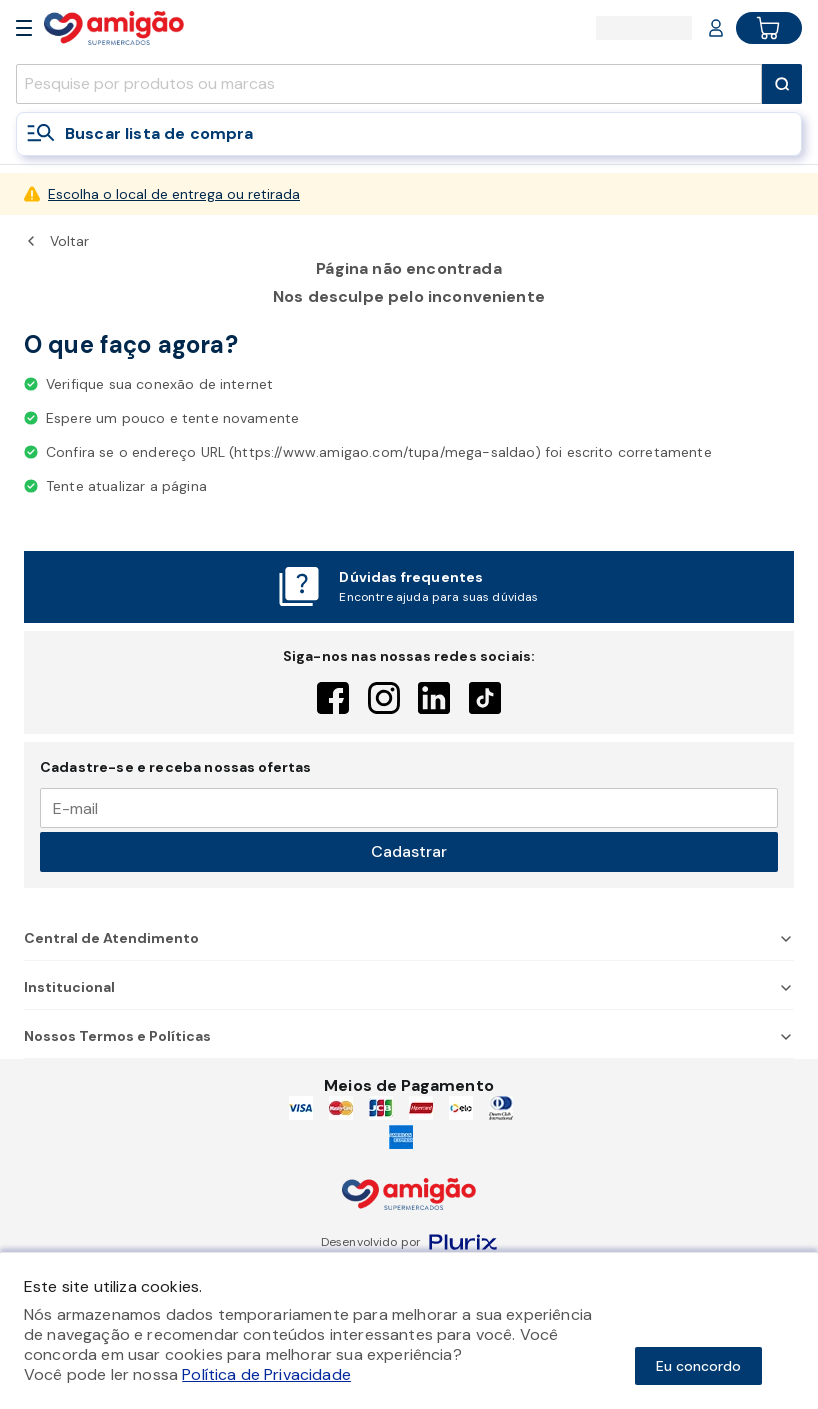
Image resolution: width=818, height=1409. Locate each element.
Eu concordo (698, 1366)
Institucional (409, 987)
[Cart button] (769, 28)
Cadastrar (409, 851)
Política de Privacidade (266, 1374)
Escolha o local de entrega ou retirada (174, 194)
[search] (389, 84)
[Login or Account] (716, 28)
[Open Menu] (24, 28)
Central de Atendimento (409, 938)
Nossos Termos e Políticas (409, 1036)
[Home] (114, 27)
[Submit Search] (782, 84)
